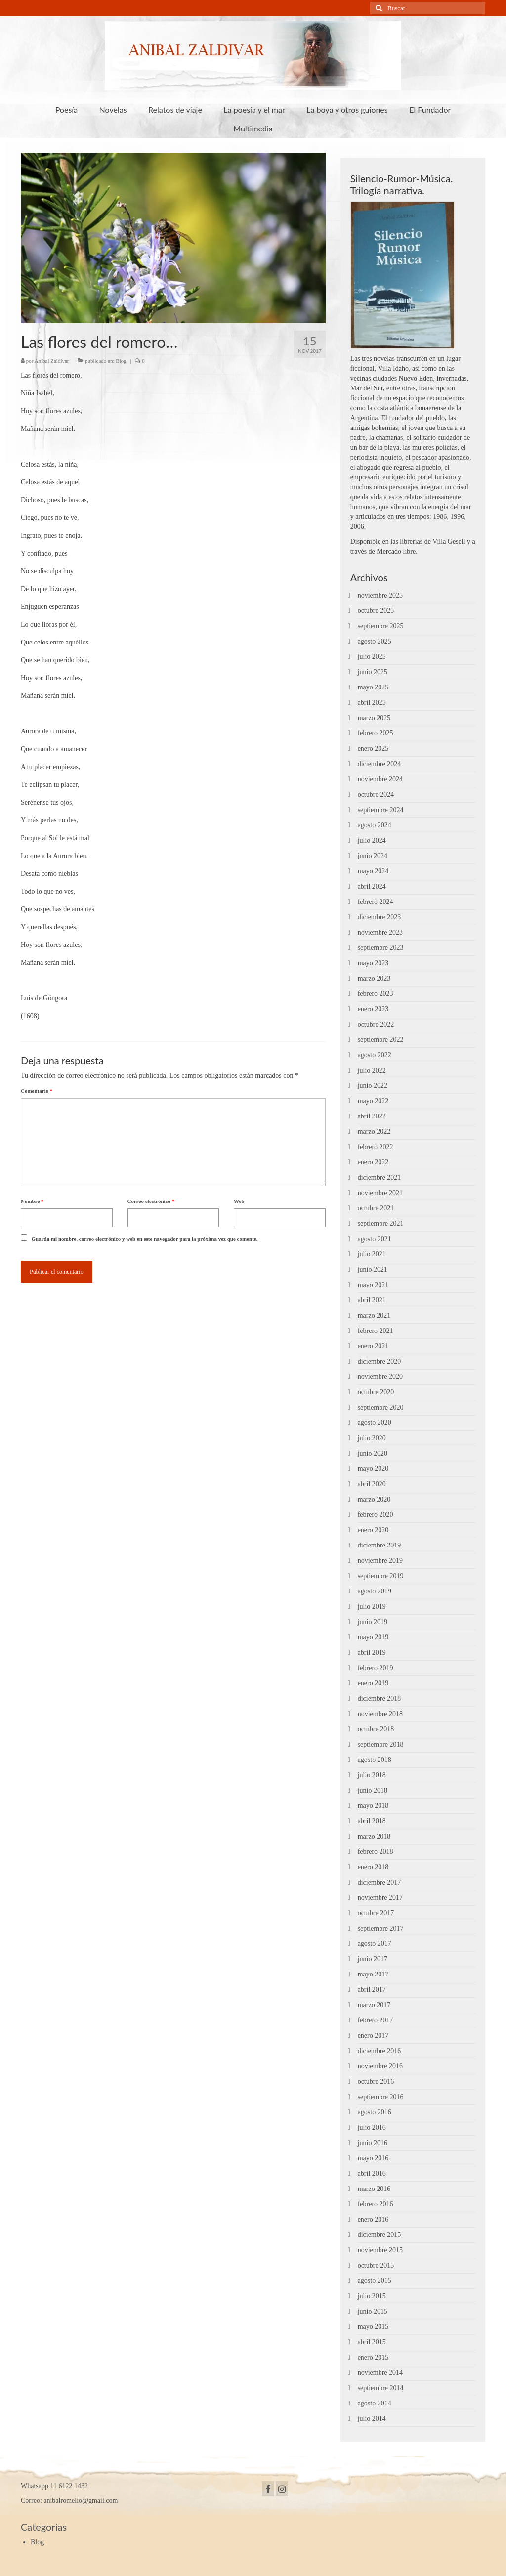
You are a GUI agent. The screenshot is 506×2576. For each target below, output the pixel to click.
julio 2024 (372, 840)
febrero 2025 (375, 733)
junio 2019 (372, 1622)
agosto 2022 (374, 1055)
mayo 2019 (373, 1637)
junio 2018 (372, 1790)
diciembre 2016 (379, 2051)
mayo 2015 (373, 2326)
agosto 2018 (374, 1759)
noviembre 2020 (380, 1376)
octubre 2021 (376, 1208)
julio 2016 (372, 2127)
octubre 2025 (376, 610)
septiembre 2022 (381, 1039)
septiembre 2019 (381, 1576)
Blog (121, 361)
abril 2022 (372, 1116)
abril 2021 (372, 1300)
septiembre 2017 (381, 1928)
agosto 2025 (374, 641)
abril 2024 (372, 886)
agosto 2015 (374, 2280)
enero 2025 (373, 748)
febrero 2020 (375, 1514)
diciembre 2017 (379, 1882)
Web (239, 1201)
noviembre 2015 (380, 2250)
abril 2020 (372, 1484)
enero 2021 (373, 1346)
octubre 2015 (376, 2265)
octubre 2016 (376, 2081)
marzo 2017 (374, 2005)
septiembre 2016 (381, 2097)
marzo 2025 (374, 718)
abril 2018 (372, 1821)
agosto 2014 (374, 2403)
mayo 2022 (373, 1101)
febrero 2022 (375, 1147)
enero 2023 (373, 1009)
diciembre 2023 (379, 917)
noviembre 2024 (380, 779)
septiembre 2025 (381, 626)
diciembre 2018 (379, 1698)
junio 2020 (372, 1453)
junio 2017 (372, 1959)
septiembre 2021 (381, 1223)
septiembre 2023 (381, 947)
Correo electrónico (151, 1201)
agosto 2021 (374, 1239)
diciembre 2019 (379, 1545)
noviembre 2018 (380, 1713)
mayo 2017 (373, 1974)
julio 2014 (372, 2418)
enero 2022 (373, 1162)
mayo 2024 (373, 871)
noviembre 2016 (380, 2066)
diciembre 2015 (379, 2234)
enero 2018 (373, 1867)
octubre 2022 (376, 1024)
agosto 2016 (374, 2112)
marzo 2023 (374, 978)
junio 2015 (372, 2311)
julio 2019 (372, 1606)
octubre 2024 (376, 794)
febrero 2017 (375, 2020)
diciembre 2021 (379, 1177)
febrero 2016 (375, 2204)
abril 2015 (372, 2342)
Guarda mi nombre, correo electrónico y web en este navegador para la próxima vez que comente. (145, 1239)
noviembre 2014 (380, 2372)
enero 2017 (373, 2035)
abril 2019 (372, 1652)
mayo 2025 (373, 687)
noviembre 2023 (380, 932)
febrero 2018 (375, 1851)
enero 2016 (373, 2219)
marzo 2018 (374, 1836)
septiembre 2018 (381, 1744)
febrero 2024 (375, 901)
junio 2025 (372, 672)
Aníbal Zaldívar (52, 361)
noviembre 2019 (380, 1560)
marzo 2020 (374, 1499)
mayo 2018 (373, 1805)
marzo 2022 (374, 1131)
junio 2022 (372, 1085)
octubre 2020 (376, 1392)
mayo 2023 (373, 963)
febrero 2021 (375, 1330)
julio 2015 (372, 2296)
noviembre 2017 (380, 1897)
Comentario (36, 1091)
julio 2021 (372, 1254)
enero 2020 (373, 1530)
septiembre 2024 (381, 810)
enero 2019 (373, 1683)
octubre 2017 (376, 1913)
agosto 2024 (374, 825)
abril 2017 (372, 1989)
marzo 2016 (374, 2188)
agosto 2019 (374, 1591)
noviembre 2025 (380, 595)
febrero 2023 (375, 993)
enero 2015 (373, 2357)
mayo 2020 (373, 1468)
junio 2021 (372, 1269)
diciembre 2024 (379, 764)
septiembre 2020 (381, 1407)
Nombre (32, 1201)
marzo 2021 (374, 1315)
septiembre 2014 (381, 2388)
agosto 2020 (374, 1422)
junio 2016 (372, 2143)
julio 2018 (372, 1775)
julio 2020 (372, 1438)
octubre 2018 (376, 1729)
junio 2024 (372, 855)
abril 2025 (372, 702)
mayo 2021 (373, 1284)
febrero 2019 (375, 1668)
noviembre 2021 (380, 1193)
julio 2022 (372, 1070)
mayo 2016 (373, 2158)
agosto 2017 (374, 1943)
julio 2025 (372, 656)
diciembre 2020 (379, 1361)
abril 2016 (372, 2173)
